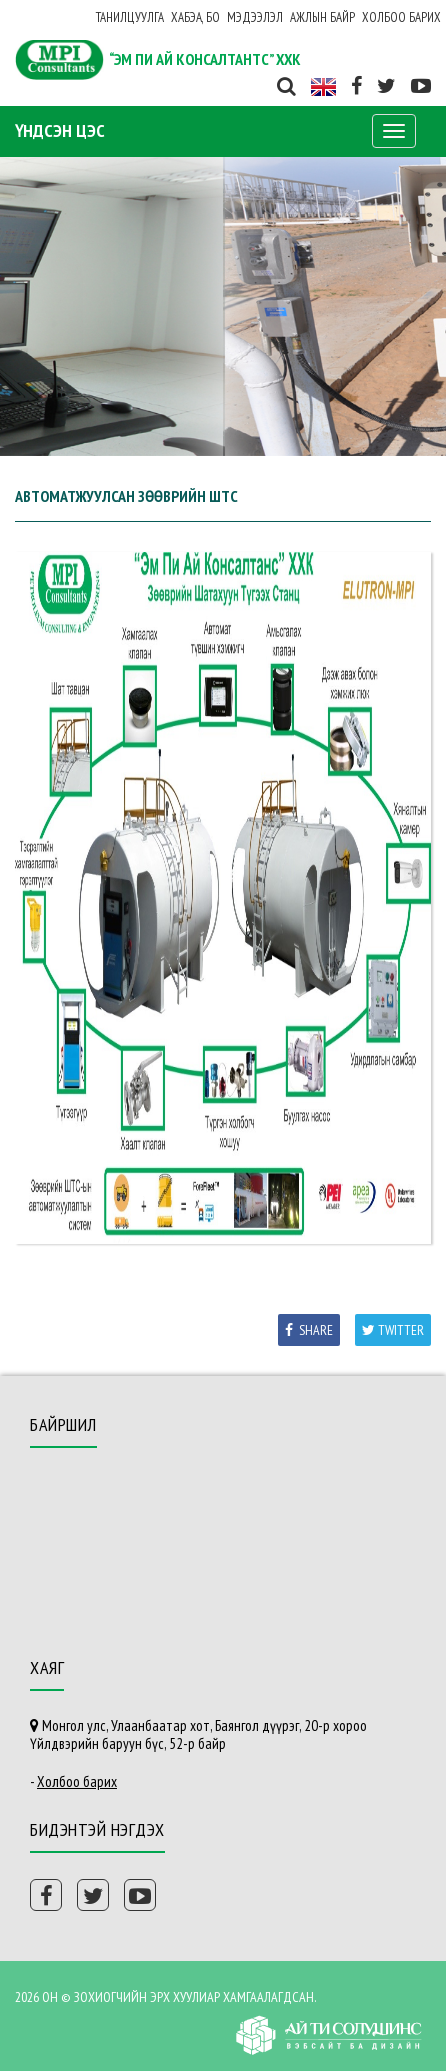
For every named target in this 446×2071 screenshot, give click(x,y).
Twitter (393, 1330)
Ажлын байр (322, 17)
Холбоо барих (401, 17)
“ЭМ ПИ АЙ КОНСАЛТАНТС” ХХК (205, 59)
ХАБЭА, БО (195, 17)
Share (309, 1330)
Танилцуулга (130, 17)
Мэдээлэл (255, 17)
